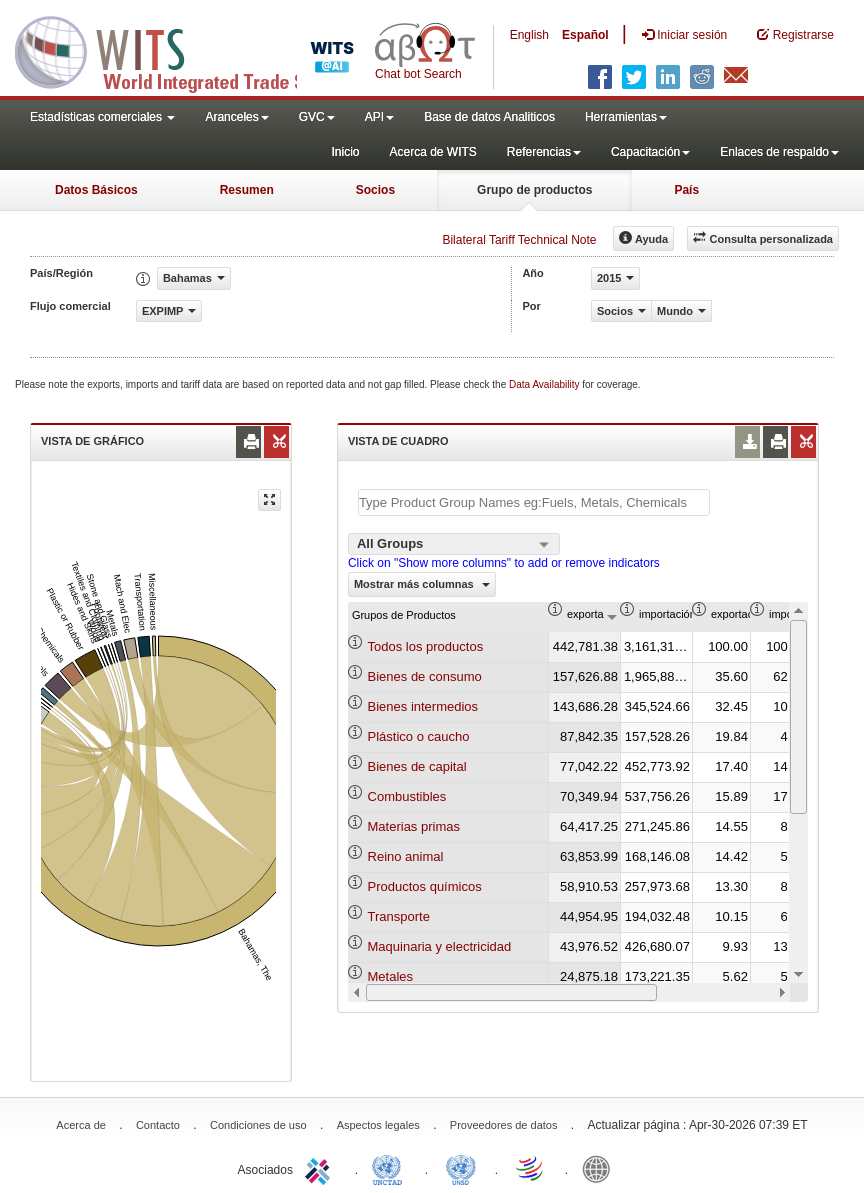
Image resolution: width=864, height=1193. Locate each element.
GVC (317, 117)
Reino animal (406, 856)
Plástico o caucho (419, 736)
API (379, 117)
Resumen (247, 190)
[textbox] (534, 502)
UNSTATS (461, 1168)
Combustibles (407, 796)
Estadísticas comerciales (102, 117)
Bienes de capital (417, 766)
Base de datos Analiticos (489, 117)
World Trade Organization (531, 1168)
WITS (200, 50)
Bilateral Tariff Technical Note (519, 240)
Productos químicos (425, 886)
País (686, 190)
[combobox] (454, 544)
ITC (321, 1168)
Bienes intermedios (423, 706)
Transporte (399, 916)
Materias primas (414, 826)
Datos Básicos (96, 190)
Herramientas (626, 117)
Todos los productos (426, 646)
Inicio (345, 152)
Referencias (544, 152)
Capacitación (650, 152)
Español (585, 35)
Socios (375, 190)
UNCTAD (391, 1168)
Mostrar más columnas (422, 584)
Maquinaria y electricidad (440, 946)
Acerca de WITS (432, 152)
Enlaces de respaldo (779, 152)
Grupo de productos (534, 190)
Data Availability (545, 384)
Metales (391, 976)
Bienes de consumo (425, 676)
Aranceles (236, 117)
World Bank (601, 1168)
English (529, 35)
